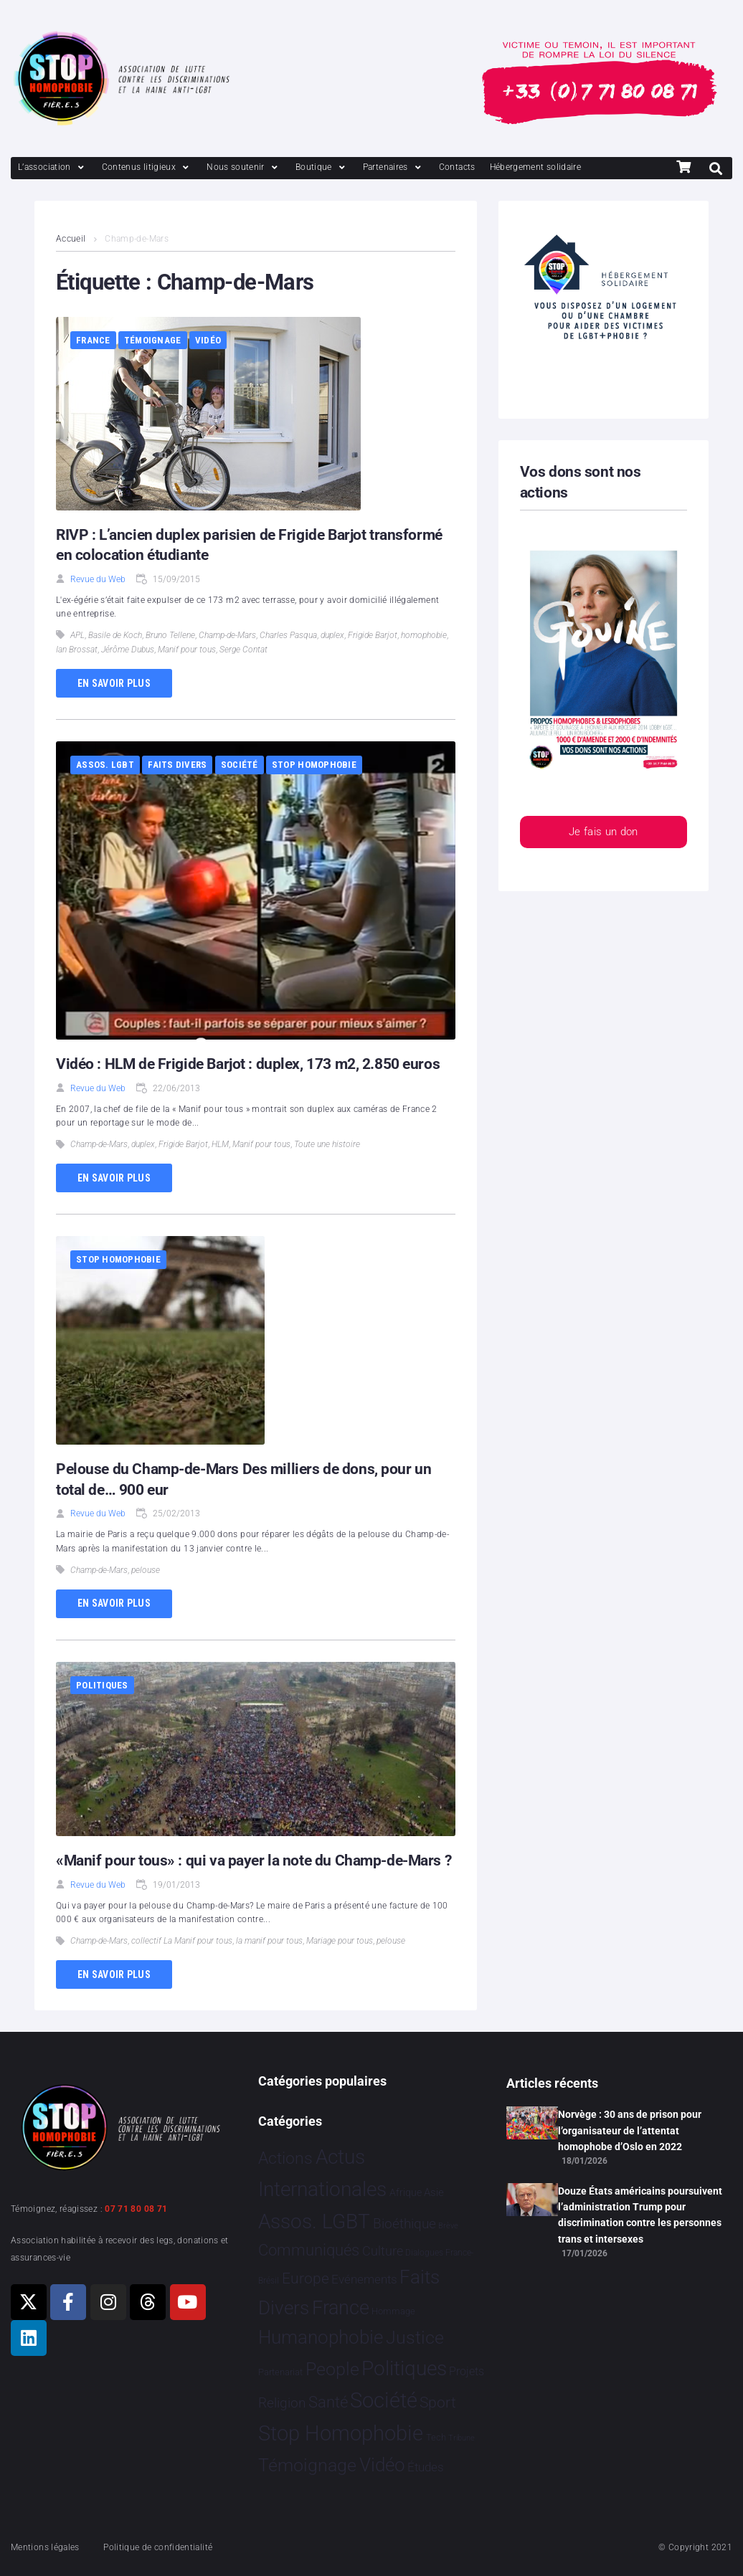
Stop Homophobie (314, 764)
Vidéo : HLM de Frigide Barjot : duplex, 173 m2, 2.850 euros (248, 1064)
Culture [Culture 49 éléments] (382, 2250)
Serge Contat (243, 650)
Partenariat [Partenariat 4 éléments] (280, 2372)
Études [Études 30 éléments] (425, 2467)
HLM (220, 1144)
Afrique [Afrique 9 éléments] (405, 2192)
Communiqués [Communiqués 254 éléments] (308, 2250)
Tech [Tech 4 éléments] (436, 2437)
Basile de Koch (115, 635)
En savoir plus (114, 683)
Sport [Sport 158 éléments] (438, 2402)
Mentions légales (45, 2547)
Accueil (71, 239)
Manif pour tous (187, 650)
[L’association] (53, 167)
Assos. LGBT (105, 764)
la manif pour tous (269, 1941)
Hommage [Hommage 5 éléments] (393, 2311)
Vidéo (208, 340)
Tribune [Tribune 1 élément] (461, 2438)
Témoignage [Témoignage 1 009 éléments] (307, 2465)
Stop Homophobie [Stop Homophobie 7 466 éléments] (340, 2433)
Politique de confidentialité (157, 2547)
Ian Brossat (77, 650)
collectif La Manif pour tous (181, 1941)
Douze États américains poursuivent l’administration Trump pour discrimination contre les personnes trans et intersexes (640, 2215)
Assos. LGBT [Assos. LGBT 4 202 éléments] (314, 2221)
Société (239, 764)
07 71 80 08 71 (136, 2209)
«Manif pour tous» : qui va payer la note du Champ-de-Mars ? (253, 1860)
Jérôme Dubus (127, 650)
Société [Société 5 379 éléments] (383, 2400)
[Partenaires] (394, 167)
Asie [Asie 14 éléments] (434, 2192)
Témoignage (152, 340)
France (93, 340)
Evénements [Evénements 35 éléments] (364, 2279)
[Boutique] (322, 167)
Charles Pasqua (288, 635)
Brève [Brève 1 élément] (448, 2225)
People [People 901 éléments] (332, 2369)
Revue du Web (98, 579)
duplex (332, 635)
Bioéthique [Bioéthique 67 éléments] (404, 2224)
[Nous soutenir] (243, 167)
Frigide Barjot (372, 635)
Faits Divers (177, 764)
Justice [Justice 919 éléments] (415, 2337)
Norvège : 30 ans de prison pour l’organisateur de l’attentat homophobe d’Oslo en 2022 (629, 2130)
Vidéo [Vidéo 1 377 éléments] (382, 2465)
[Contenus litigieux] (147, 167)
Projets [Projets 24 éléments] (466, 2371)
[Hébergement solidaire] (536, 167)
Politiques (102, 1685)
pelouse (145, 1570)
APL (77, 635)
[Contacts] (457, 167)
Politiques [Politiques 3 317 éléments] (404, 2368)
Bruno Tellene (170, 635)
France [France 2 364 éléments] (340, 2307)
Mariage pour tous (339, 1941)
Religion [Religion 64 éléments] (282, 2403)
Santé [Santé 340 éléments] (328, 2401)
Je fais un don (603, 832)
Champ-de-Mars (227, 635)
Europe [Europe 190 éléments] (305, 2278)
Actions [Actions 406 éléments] (285, 2158)
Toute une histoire (327, 1144)
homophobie (424, 635)
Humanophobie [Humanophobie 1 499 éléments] (320, 2337)
